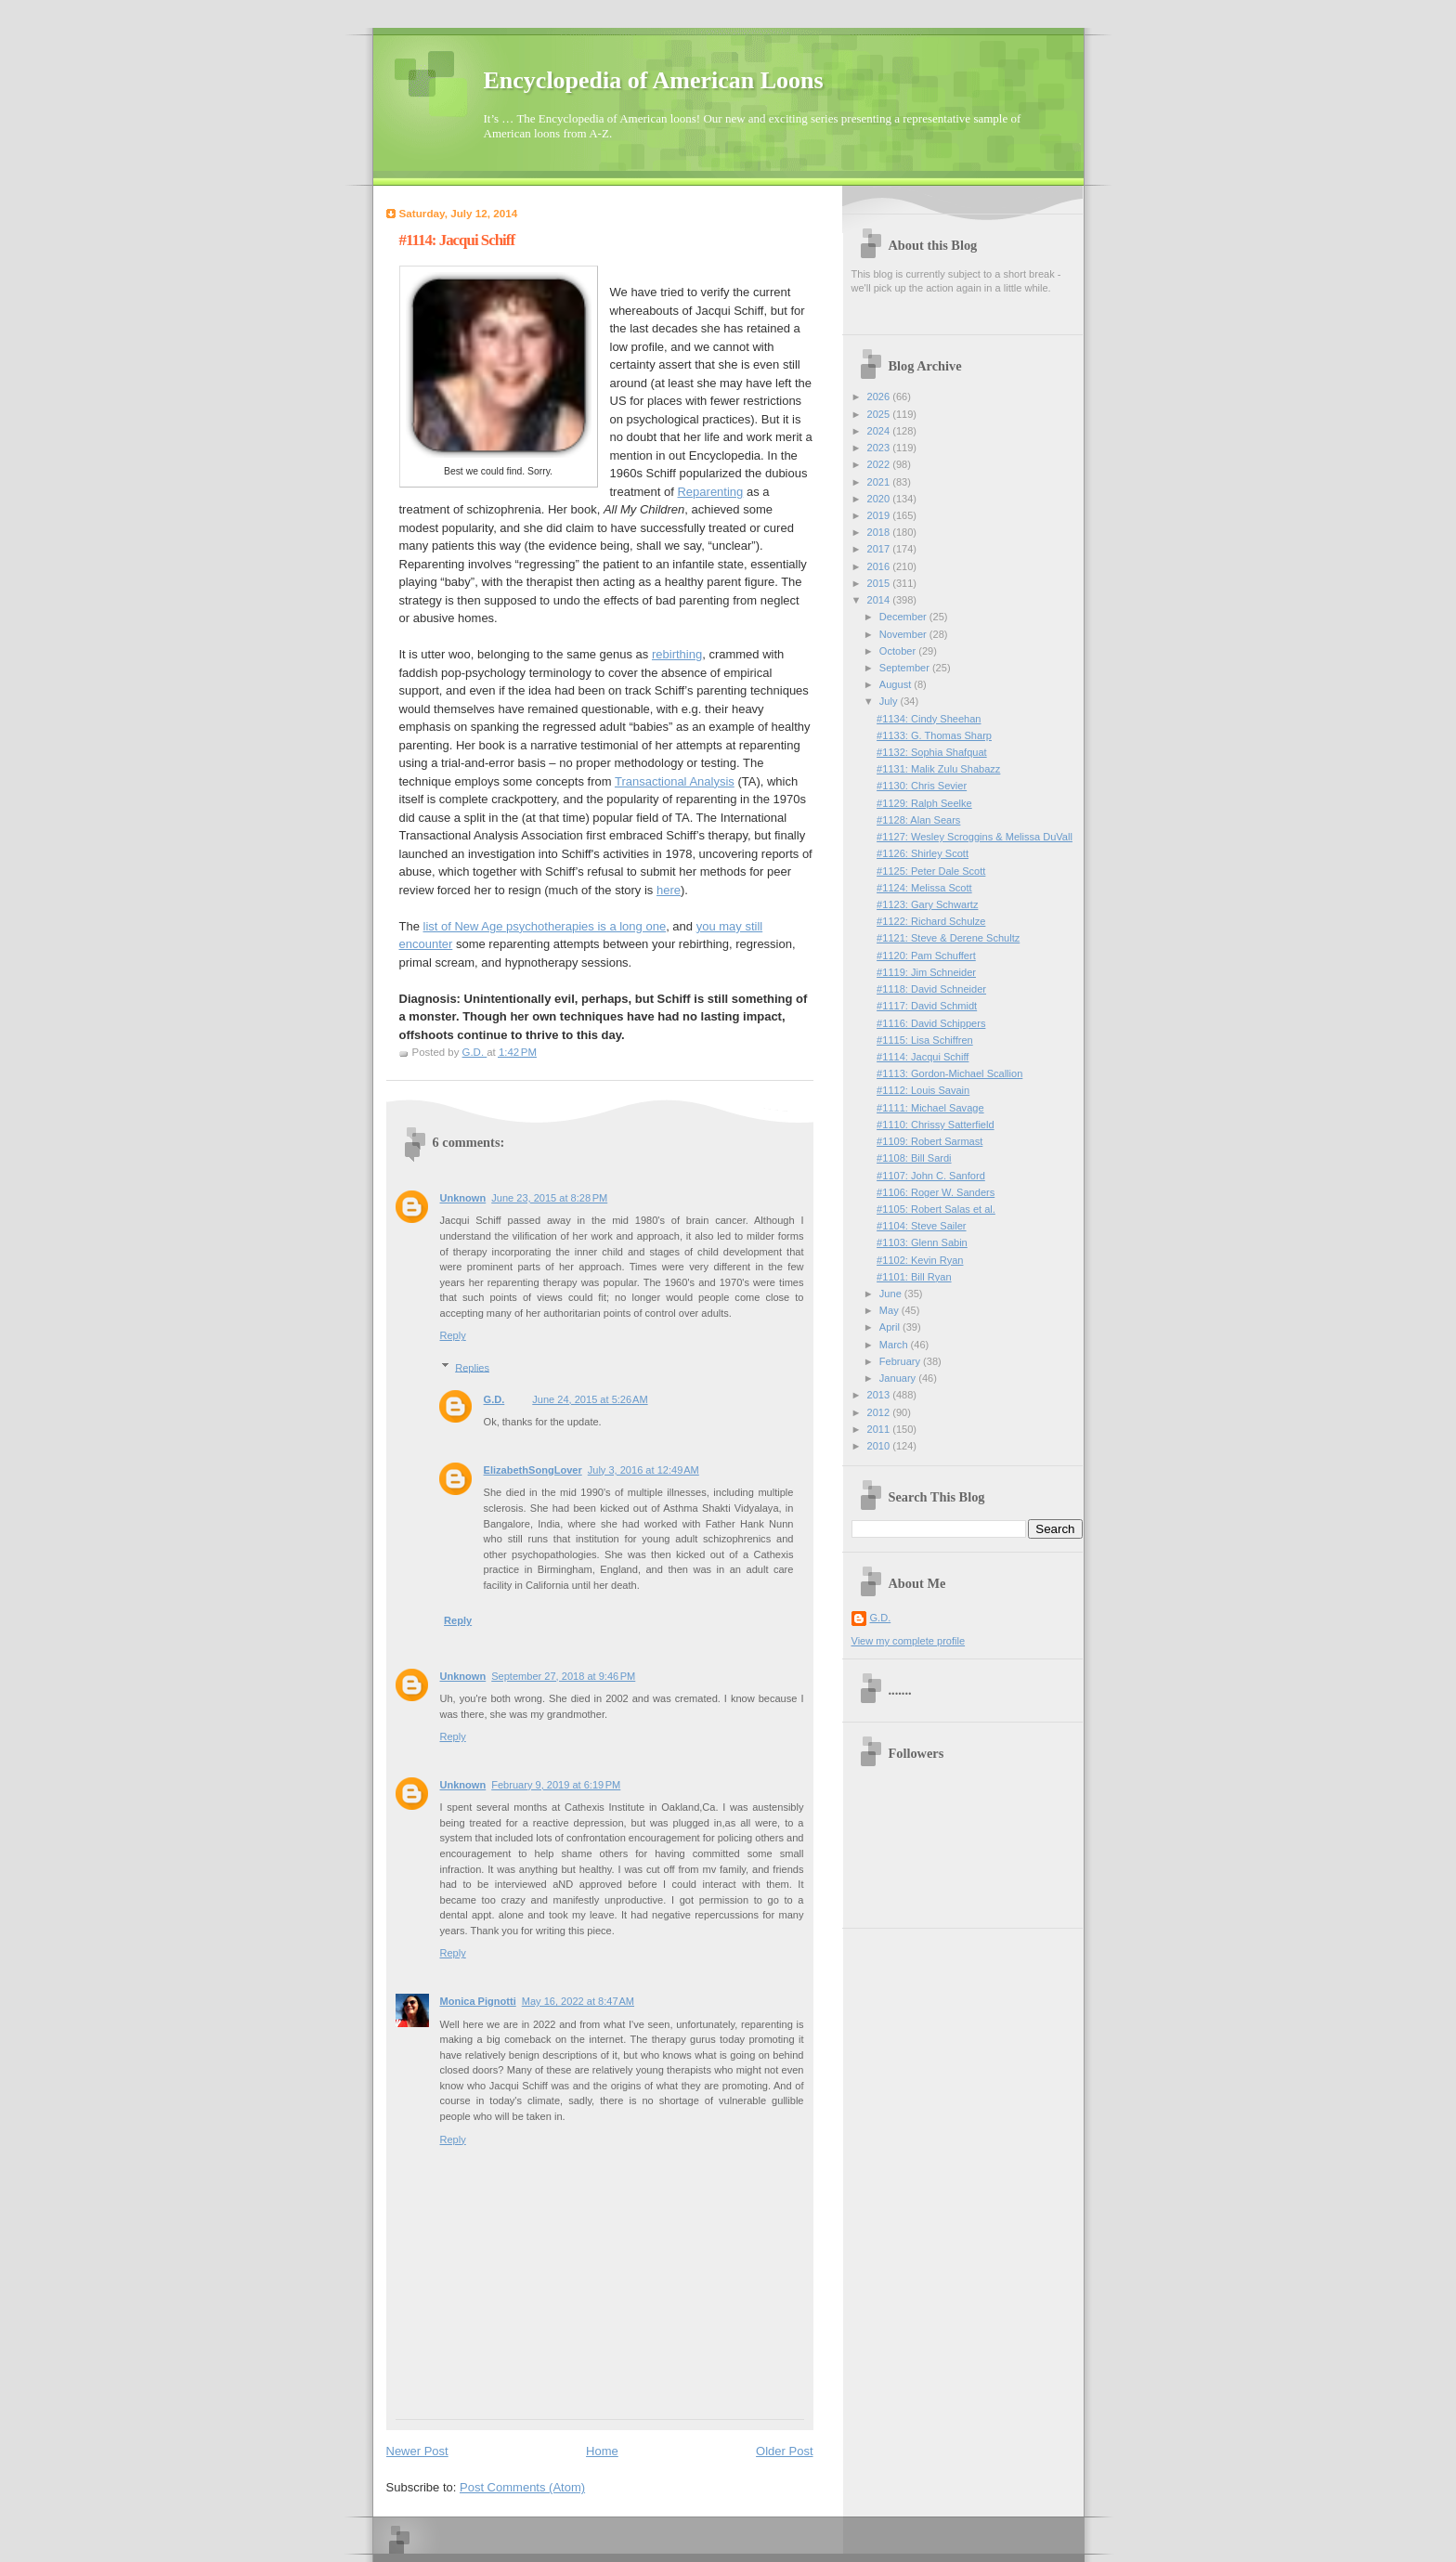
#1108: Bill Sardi (914, 1158)
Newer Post (417, 2451)
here (668, 890)
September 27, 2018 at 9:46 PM (563, 1676)
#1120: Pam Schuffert (926, 955)
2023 (880, 447)
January (898, 1378)
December (904, 616)
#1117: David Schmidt (927, 1005)
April (891, 1327)
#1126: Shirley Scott (922, 853)
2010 (880, 1445)
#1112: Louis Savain (923, 1090)
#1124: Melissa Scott (924, 887)
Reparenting (710, 492)
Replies (472, 1366)
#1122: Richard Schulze (931, 921)
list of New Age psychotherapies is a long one (545, 926)
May (890, 1310)
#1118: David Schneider (931, 989)
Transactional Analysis (674, 781)
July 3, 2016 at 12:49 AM (643, 1470)
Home (602, 2451)
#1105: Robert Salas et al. (936, 1209)
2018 (880, 532)
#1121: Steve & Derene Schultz (948, 937)
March (895, 1344)
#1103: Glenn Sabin (922, 1242)
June (891, 1293)
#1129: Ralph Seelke (924, 803)
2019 (880, 515)
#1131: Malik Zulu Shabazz (938, 768)
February (901, 1361)
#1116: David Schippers (931, 1023)
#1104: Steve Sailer (921, 1225)
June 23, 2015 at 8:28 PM (549, 1197)
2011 (880, 1429)
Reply (453, 1335)
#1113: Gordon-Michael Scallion (949, 1073)
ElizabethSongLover (533, 1470)
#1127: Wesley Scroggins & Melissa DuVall (974, 836)
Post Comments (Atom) (522, 2487)
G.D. (494, 1399)
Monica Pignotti (478, 2001)
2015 (880, 583)
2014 (880, 599)
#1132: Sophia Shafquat (932, 752)
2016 (880, 566)
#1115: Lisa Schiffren (925, 1040)
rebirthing (677, 654)
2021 (880, 482)
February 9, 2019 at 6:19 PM (555, 1784)
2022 (880, 464)
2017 (880, 548)
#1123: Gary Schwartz (927, 904)
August (896, 684)
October (898, 651)
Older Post (784, 2451)
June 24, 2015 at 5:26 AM (589, 1399)
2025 (880, 414)
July (890, 701)
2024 (880, 430)
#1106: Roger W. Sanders (935, 1192)
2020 (880, 498)
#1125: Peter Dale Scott (931, 871)
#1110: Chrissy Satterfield (935, 1124)
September (905, 667)
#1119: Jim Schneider (926, 972)
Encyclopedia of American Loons (654, 80)
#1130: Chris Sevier (922, 785)
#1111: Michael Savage (930, 1107)
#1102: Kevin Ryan (920, 1260)
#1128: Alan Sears (918, 820)
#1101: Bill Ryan (914, 1276)
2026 (880, 396)
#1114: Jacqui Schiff (922, 1056)
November (904, 634)
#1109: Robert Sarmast (929, 1141)
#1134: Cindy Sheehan (929, 718)
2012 (880, 1412)
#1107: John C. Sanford (931, 1175)
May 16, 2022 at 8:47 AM (578, 2001)
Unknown (463, 1197)
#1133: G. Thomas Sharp (934, 735)
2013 (880, 1394)
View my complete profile (909, 1640)
